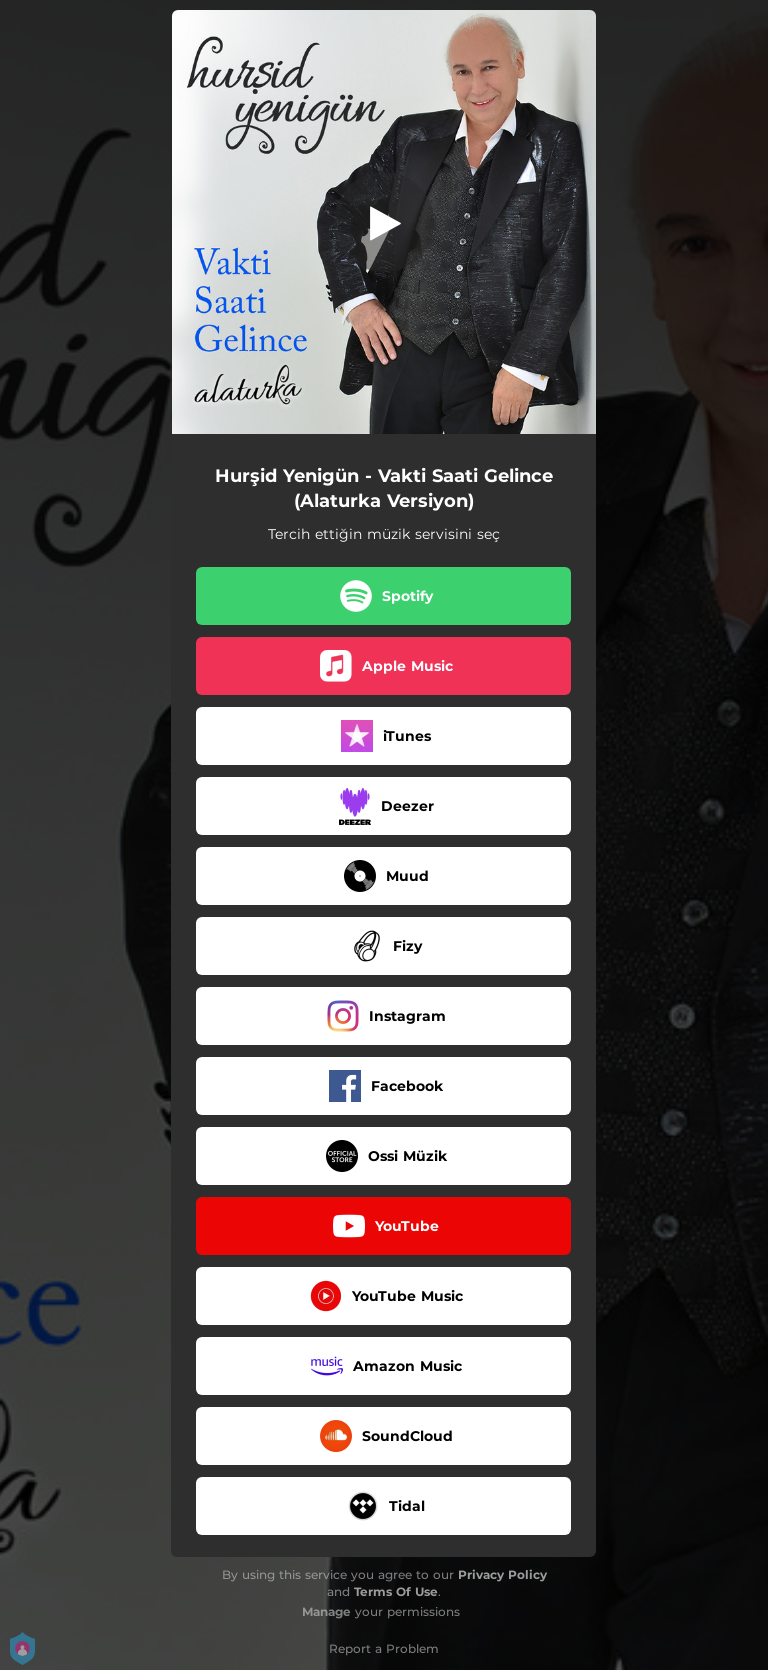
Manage (326, 1611)
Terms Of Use (396, 1591)
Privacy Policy (502, 1574)
